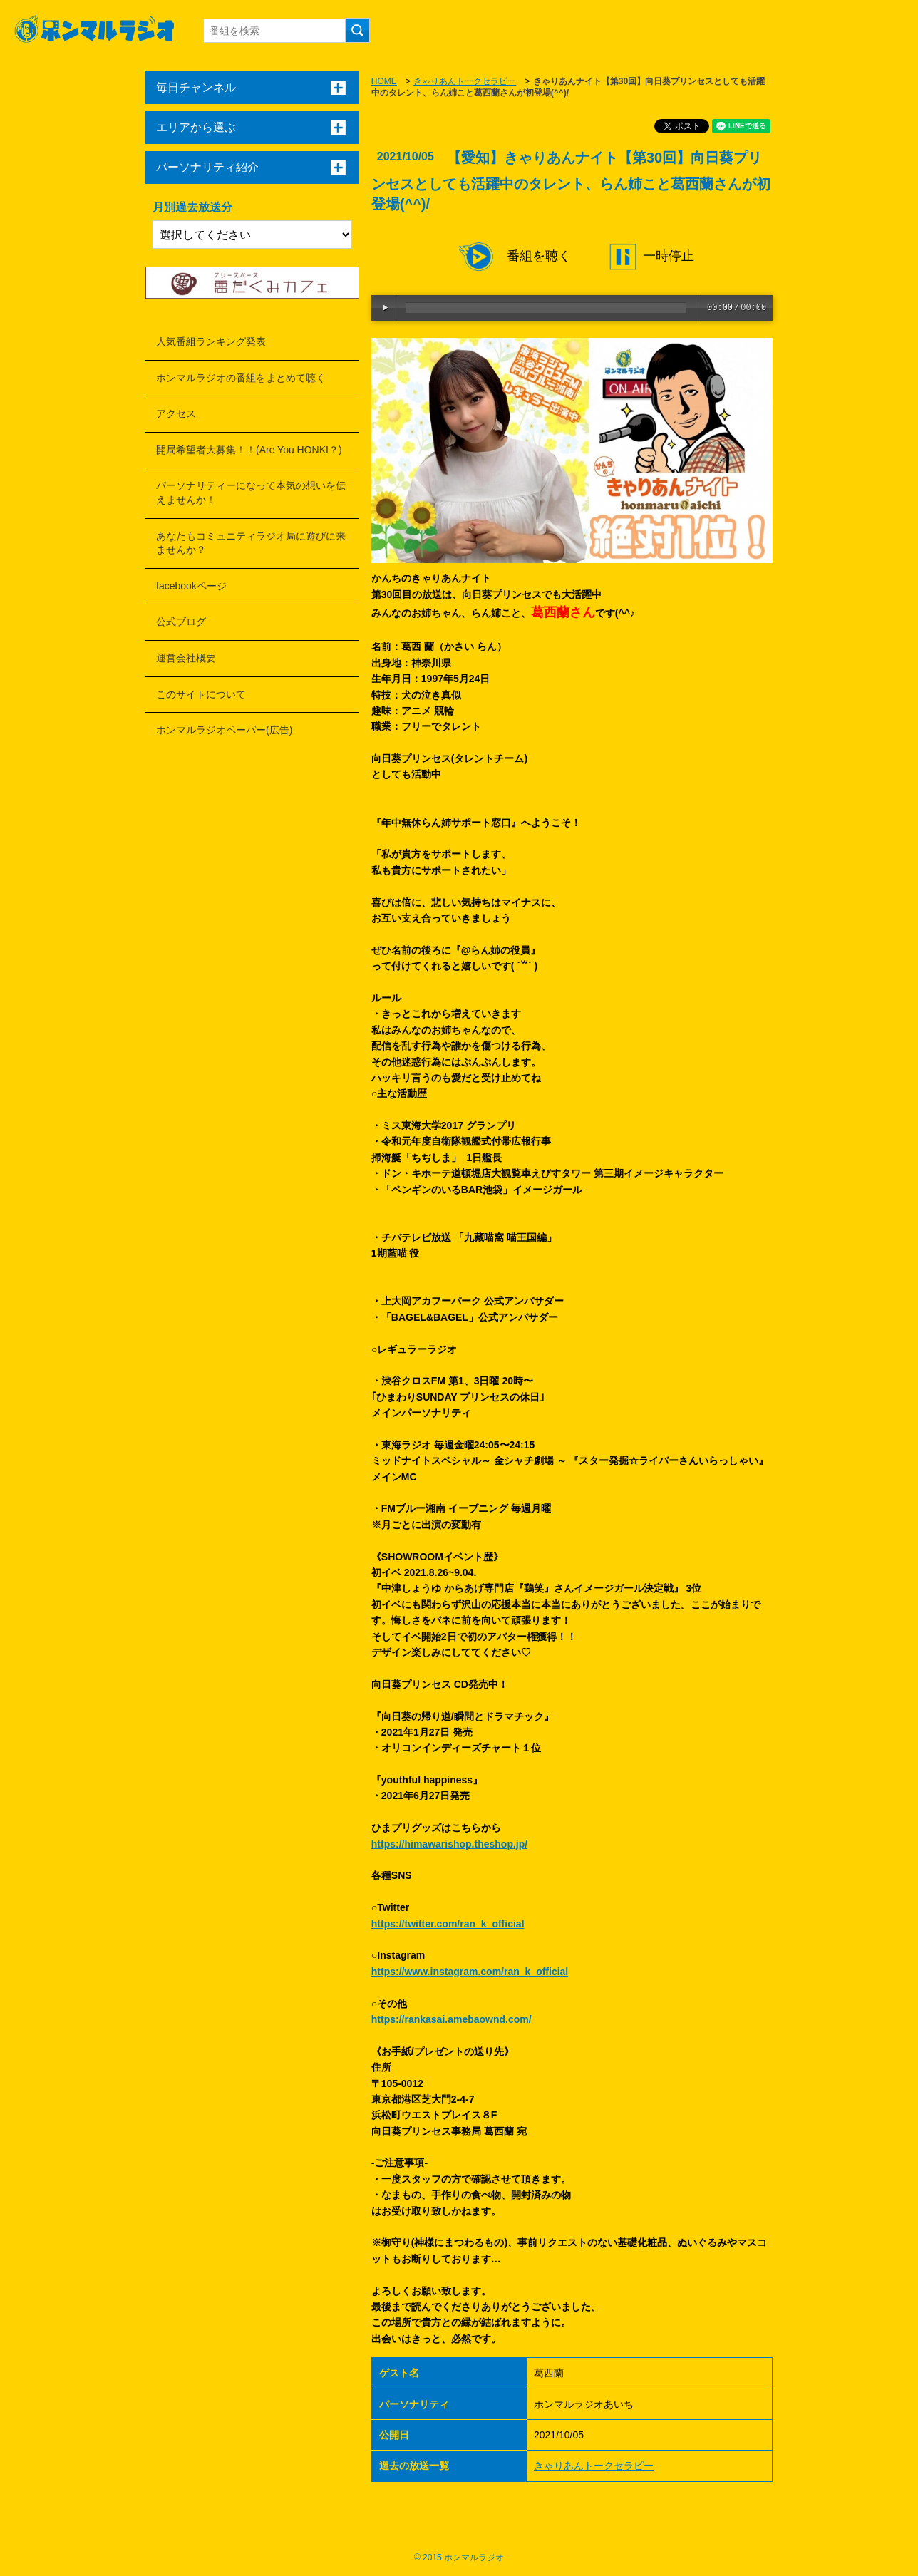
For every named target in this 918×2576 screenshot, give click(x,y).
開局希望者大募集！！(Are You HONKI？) (249, 449)
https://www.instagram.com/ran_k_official (469, 1971)
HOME (384, 81)
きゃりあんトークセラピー (464, 81)
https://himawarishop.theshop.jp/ (449, 1844)
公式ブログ (181, 621)
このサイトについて (201, 694)
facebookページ (191, 586)
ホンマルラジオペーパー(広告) (224, 730)
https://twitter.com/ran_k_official (448, 1924)
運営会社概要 (186, 658)
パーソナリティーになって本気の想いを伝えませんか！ (251, 492)
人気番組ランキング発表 (211, 341)
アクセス (176, 413)
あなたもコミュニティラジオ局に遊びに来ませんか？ (251, 543)
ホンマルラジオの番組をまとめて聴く (241, 377)
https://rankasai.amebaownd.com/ (451, 2019)
